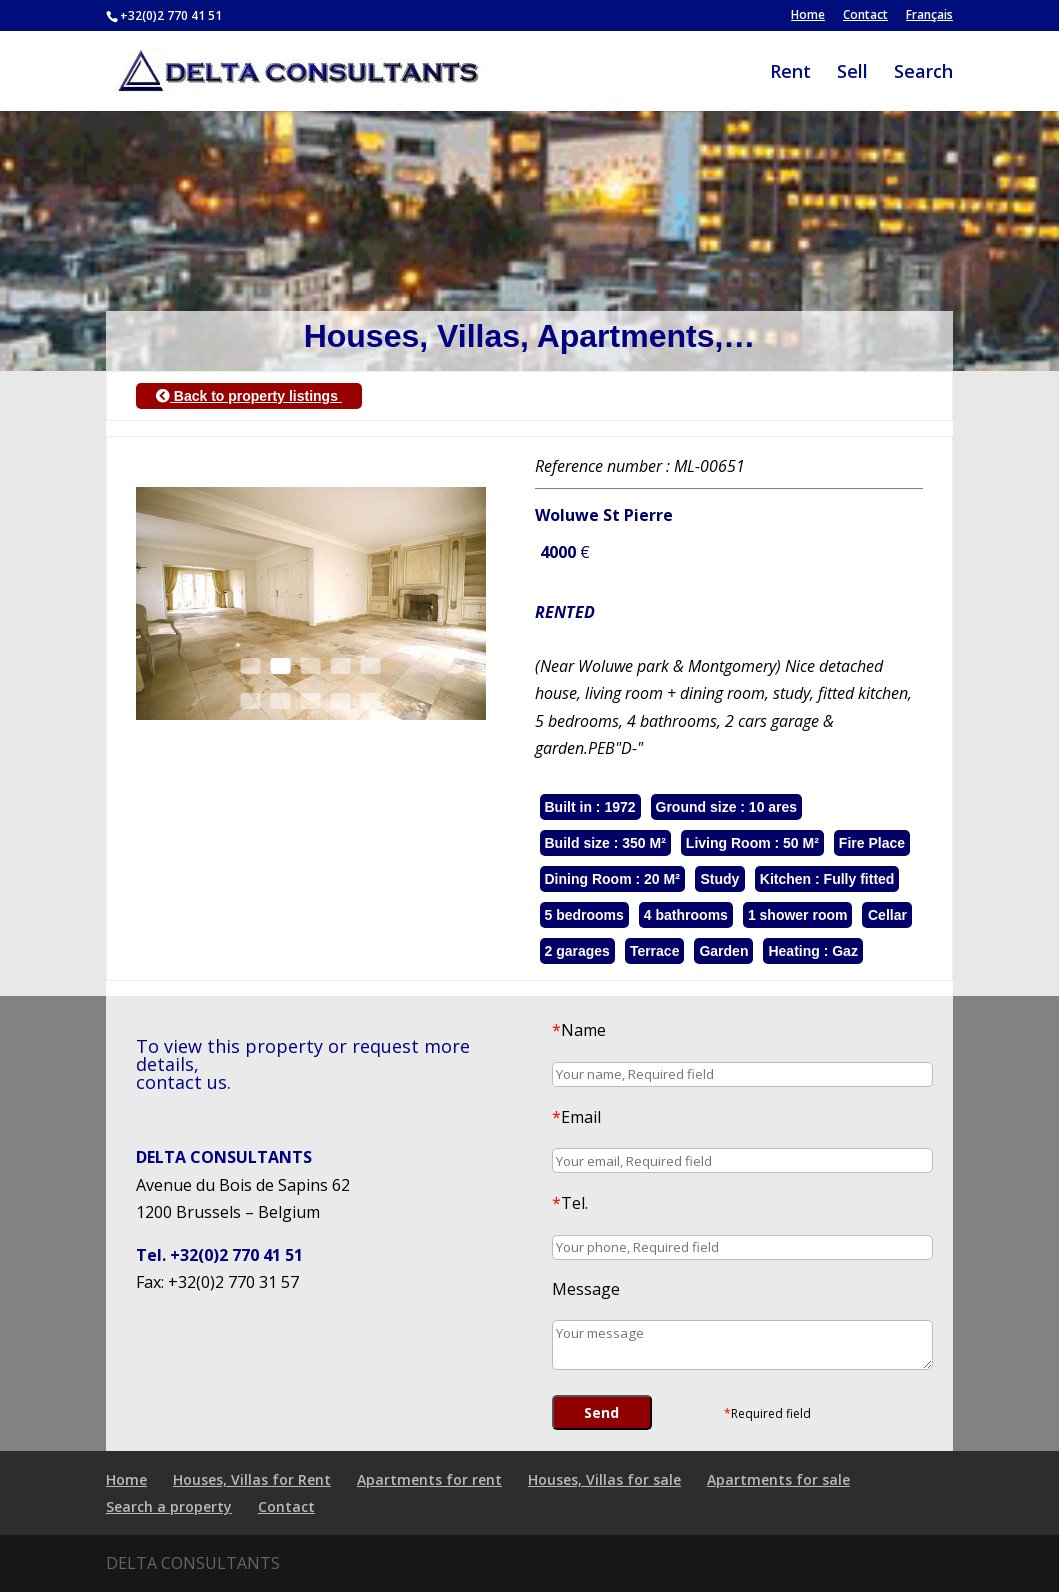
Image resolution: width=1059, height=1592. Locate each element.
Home (808, 16)
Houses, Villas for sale (604, 1479)
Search (923, 73)
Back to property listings (249, 396)
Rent (790, 73)
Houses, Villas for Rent (252, 1479)
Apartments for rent (429, 1479)
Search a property (169, 1506)
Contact (865, 16)
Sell (852, 73)
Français (929, 16)
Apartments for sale (778, 1479)
